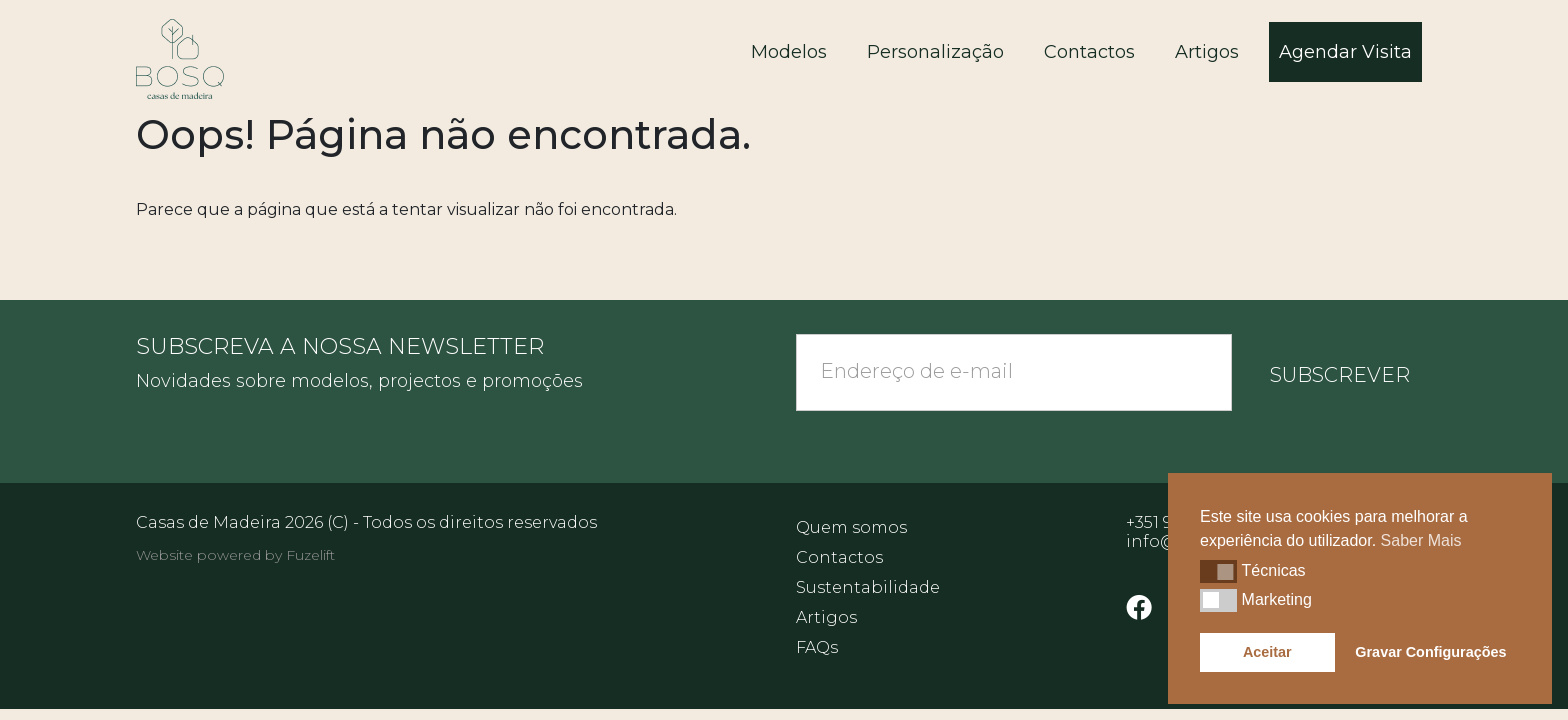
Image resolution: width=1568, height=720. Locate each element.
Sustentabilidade (868, 587)
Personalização (935, 52)
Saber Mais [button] (1421, 540)
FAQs (817, 647)
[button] (1218, 571)
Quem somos (851, 527)
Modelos (789, 52)
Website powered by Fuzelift (235, 555)
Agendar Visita (1345, 52)
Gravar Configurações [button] (1430, 652)
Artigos (1207, 52)
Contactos (1089, 52)
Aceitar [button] (1267, 652)
